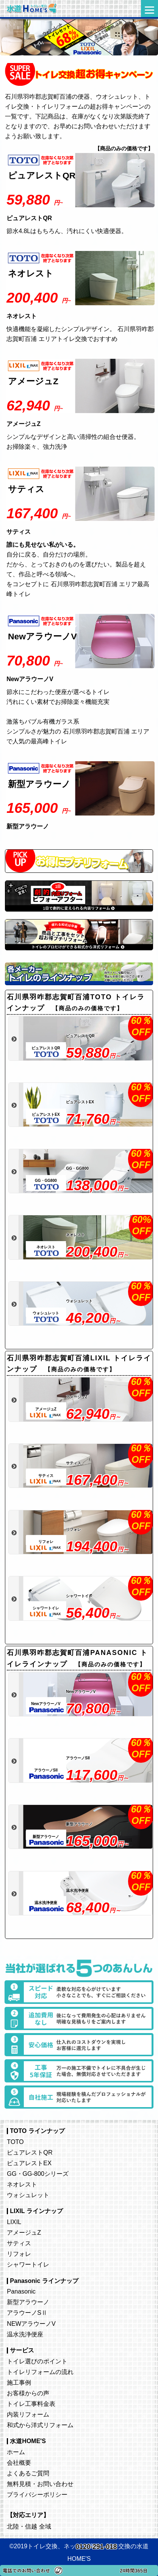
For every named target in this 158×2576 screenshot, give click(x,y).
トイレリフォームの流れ (40, 2371)
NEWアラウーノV (31, 2323)
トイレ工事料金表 (31, 2403)
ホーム (16, 2451)
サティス (19, 2243)
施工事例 (19, 2382)
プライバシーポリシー (37, 2494)
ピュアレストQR (29, 2152)
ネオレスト (22, 2184)
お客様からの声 (28, 2393)
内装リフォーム (28, 2414)
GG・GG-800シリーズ (38, 2173)
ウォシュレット (28, 2194)
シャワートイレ (28, 2264)
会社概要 (19, 2462)
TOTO (15, 2141)
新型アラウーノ (28, 2301)
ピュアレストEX (29, 2163)
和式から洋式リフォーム (40, 2424)
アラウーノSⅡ (27, 2312)
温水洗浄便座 (25, 2334)
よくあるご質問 (28, 2473)
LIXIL (14, 2221)
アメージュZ (24, 2232)
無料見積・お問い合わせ (40, 2483)
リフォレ (19, 2253)
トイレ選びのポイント (37, 2361)
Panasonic (21, 2291)
